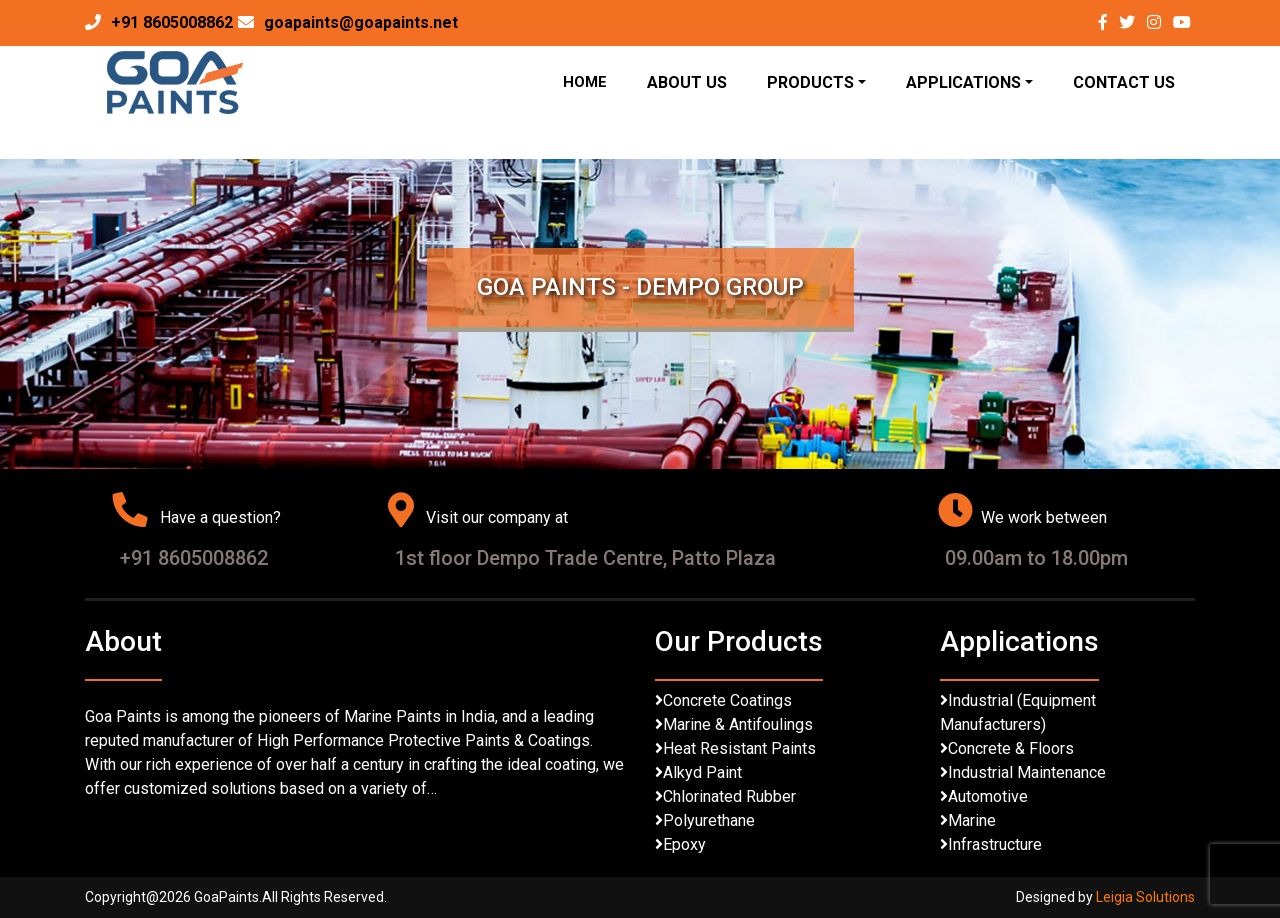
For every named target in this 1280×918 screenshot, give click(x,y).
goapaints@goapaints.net (361, 22)
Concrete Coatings (727, 700)
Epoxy (684, 844)
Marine (972, 820)
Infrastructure (995, 844)
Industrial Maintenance (1027, 772)
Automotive (988, 796)
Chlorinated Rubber (729, 796)
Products (810, 82)
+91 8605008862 (172, 22)
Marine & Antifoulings (738, 724)
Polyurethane (709, 820)
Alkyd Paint (702, 772)
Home (585, 82)
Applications (963, 82)
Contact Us (1124, 82)
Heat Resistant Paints (739, 748)
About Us (687, 82)
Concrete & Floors (1011, 748)
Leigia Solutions (1145, 897)
